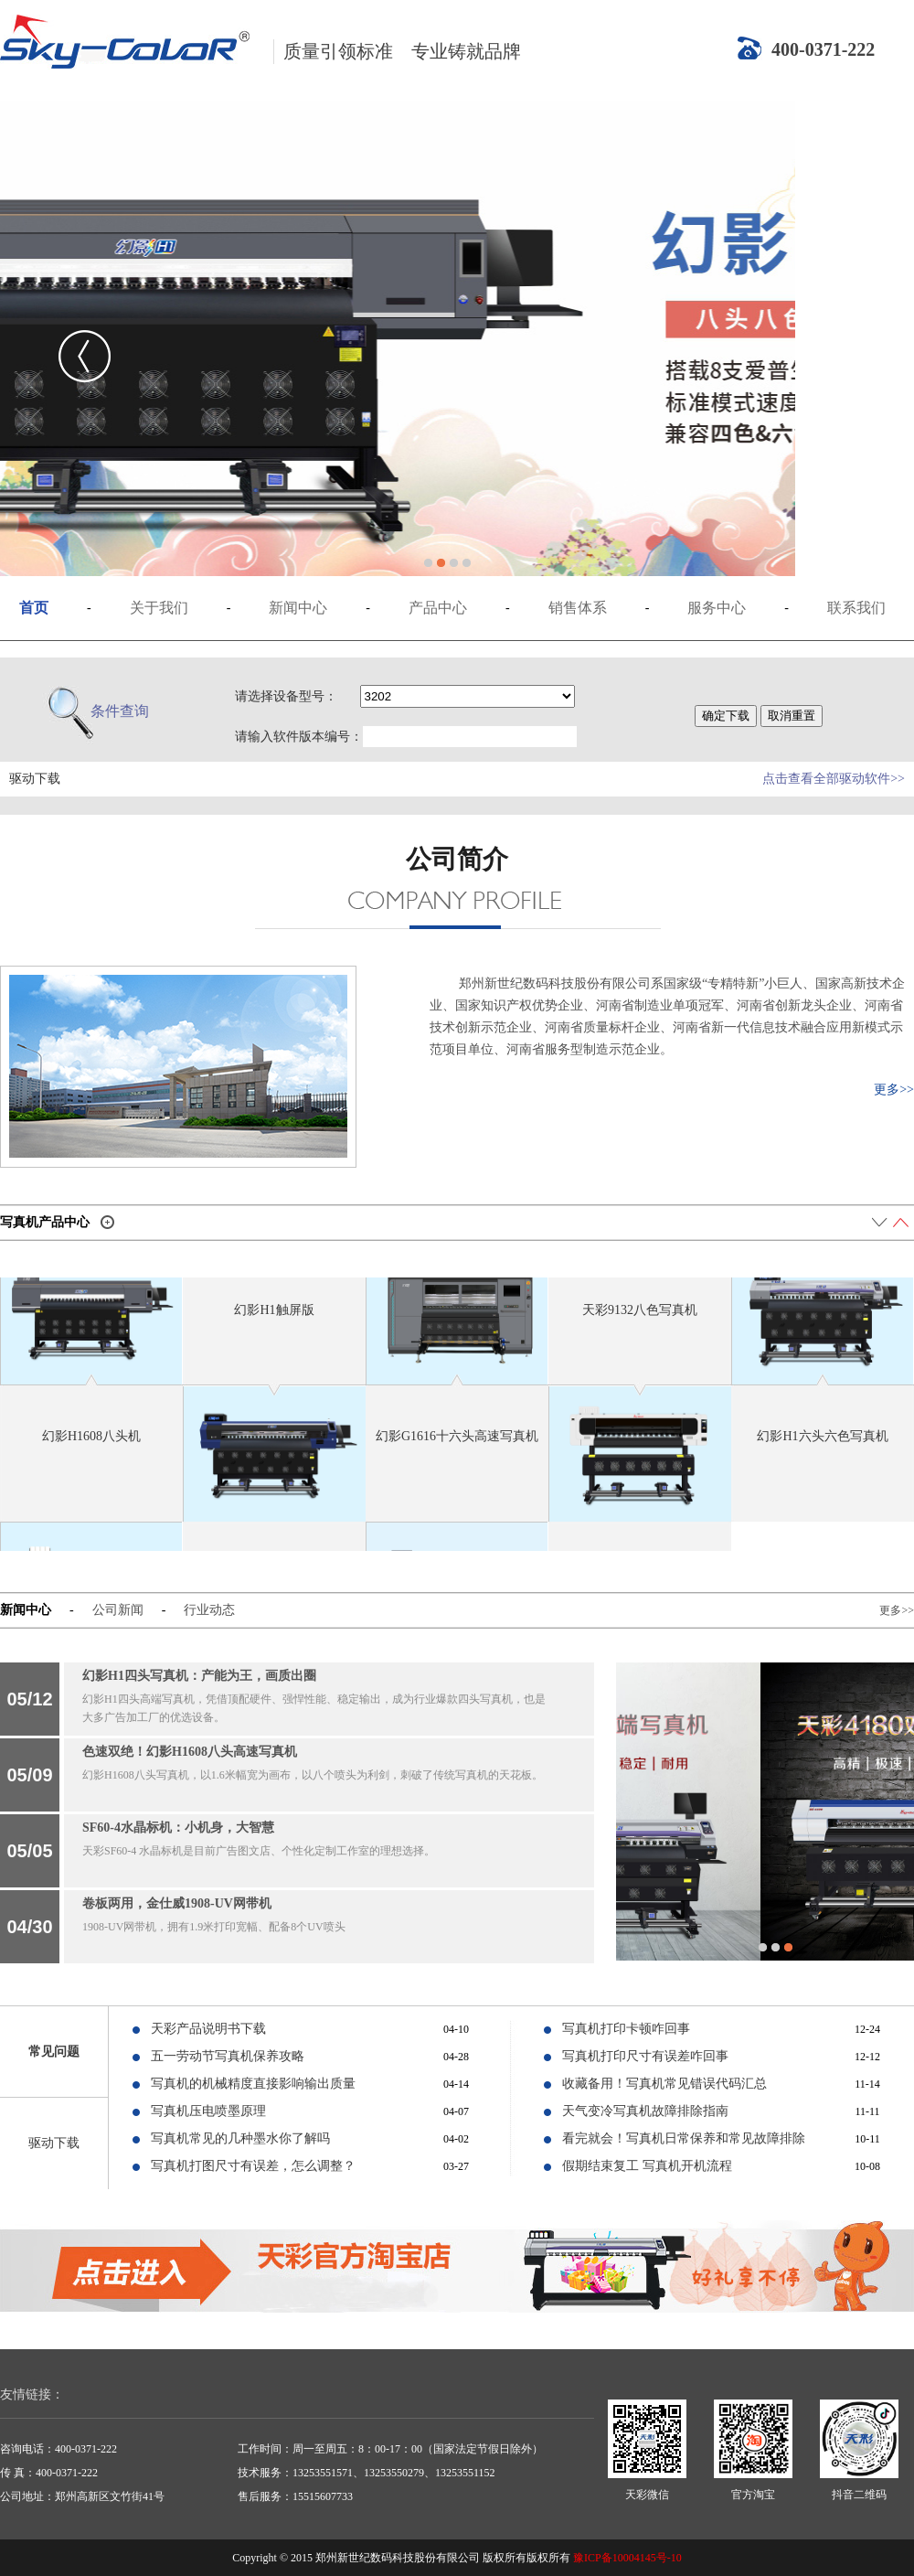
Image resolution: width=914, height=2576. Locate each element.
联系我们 (856, 607)
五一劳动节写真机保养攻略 (227, 2056)
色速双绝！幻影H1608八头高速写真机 (189, 1751)
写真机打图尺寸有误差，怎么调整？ (253, 2166)
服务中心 (716, 607)
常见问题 (54, 2051)
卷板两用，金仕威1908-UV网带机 (176, 1903)
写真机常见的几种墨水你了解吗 (240, 2138)
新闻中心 (298, 607)
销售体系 (577, 607)
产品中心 (438, 607)
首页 (33, 607)
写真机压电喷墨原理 (208, 2111)
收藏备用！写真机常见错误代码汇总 (664, 2083)
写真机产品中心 (45, 1222)
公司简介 (457, 859)
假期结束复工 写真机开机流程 (647, 2166)
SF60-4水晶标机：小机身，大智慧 (178, 1827)
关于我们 (159, 607)
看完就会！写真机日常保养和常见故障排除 (683, 2138)
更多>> (894, 1089)
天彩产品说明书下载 (208, 2029)
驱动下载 (54, 2143)
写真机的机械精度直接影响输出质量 (253, 2083)
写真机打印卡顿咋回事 (626, 2029)
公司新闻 (117, 1610)
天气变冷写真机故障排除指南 (645, 2111)
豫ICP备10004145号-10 (627, 2557)
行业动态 (209, 1610)
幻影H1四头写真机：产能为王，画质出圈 (199, 1676)
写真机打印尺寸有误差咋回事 (645, 2056)
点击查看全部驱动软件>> (833, 779)
